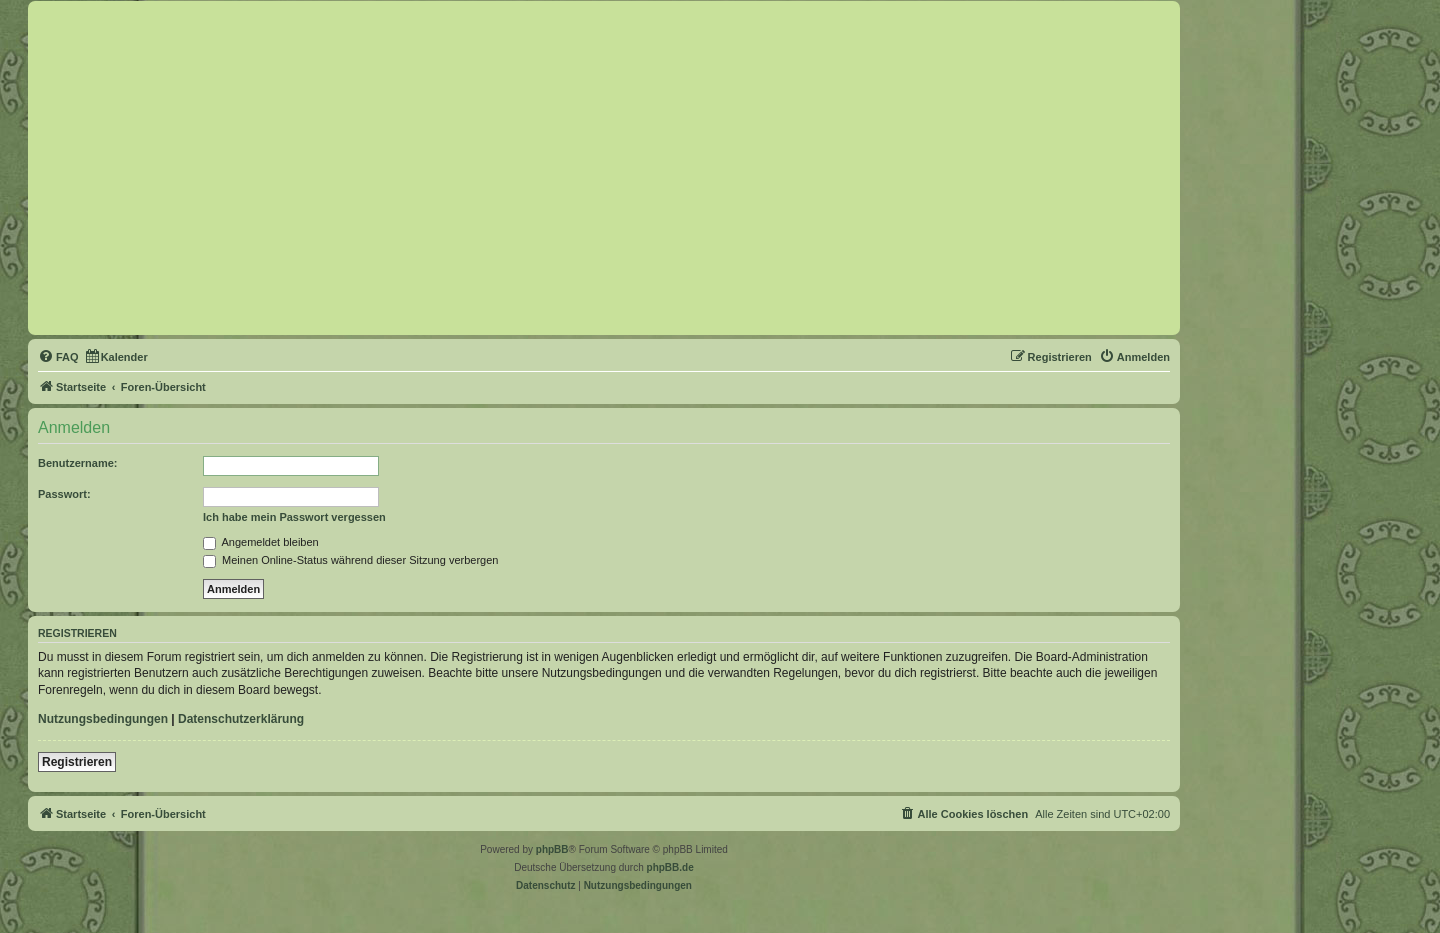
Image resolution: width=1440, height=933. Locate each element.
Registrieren (77, 762)
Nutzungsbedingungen (103, 719)
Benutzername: (77, 463)
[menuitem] (58, 357)
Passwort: (64, 494)
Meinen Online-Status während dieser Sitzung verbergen (350, 560)
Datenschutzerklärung (241, 719)
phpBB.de (670, 867)
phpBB (552, 849)
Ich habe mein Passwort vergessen (294, 517)
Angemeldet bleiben (261, 542)
